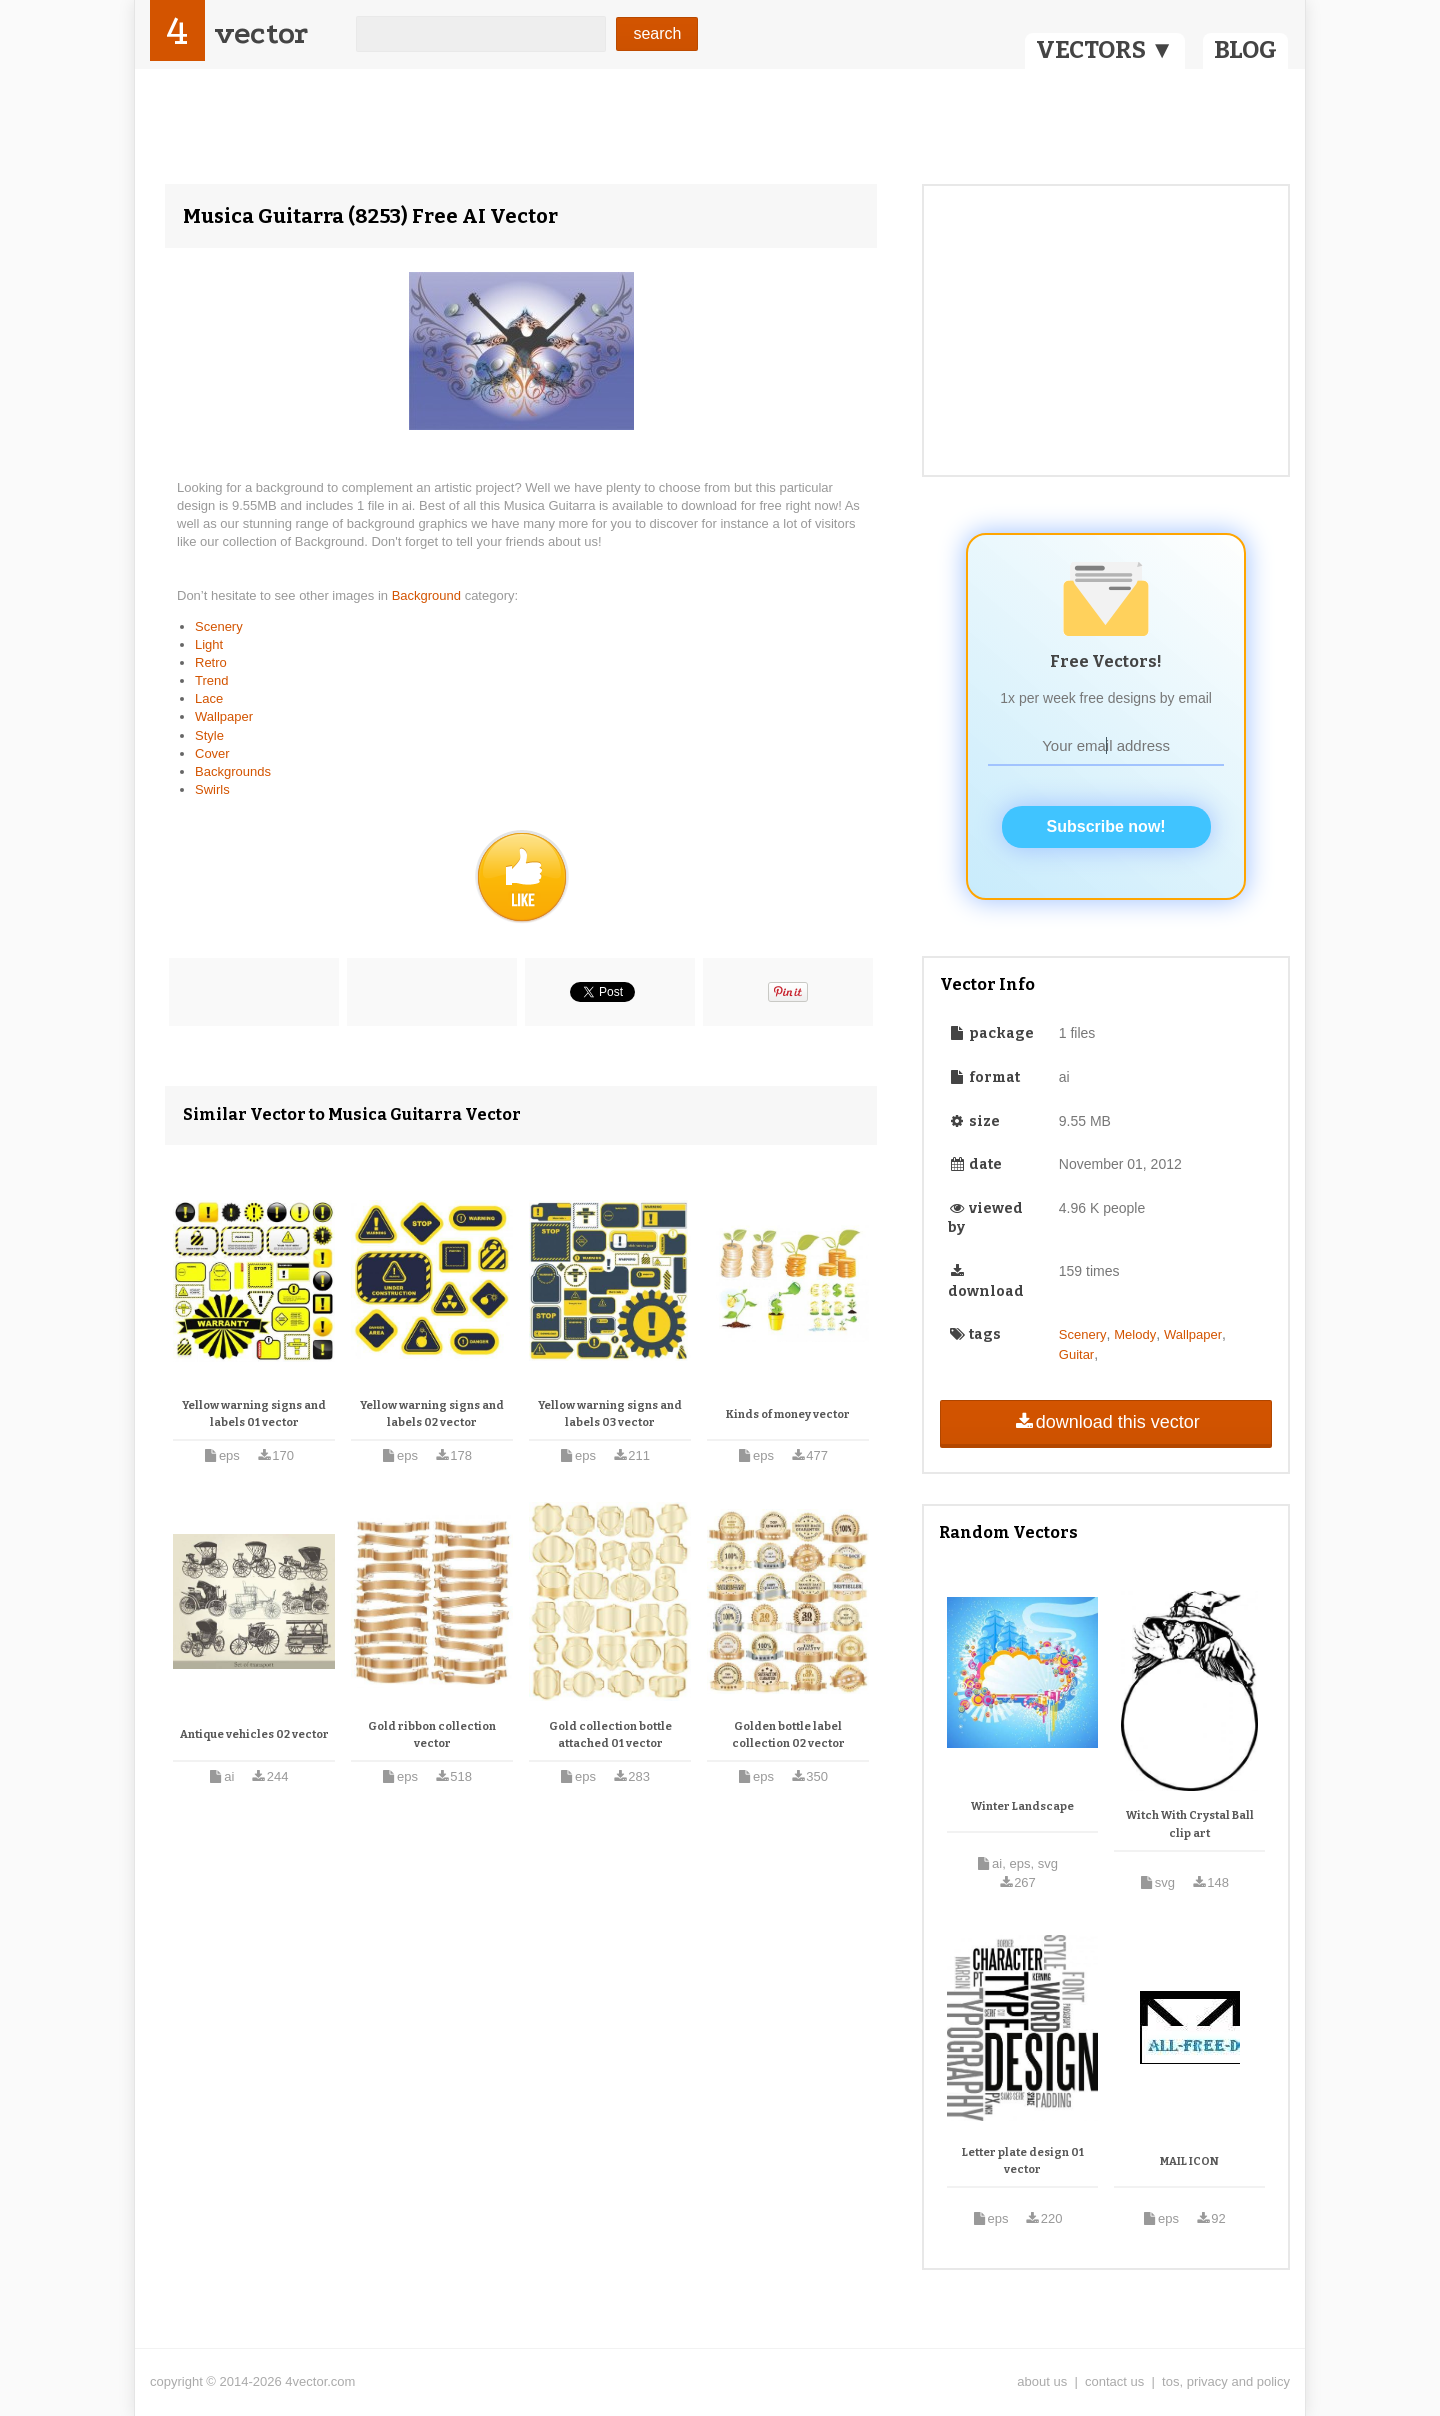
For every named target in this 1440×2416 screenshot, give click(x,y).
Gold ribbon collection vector (432, 1735)
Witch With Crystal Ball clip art (1190, 1824)
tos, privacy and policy (1226, 2381)
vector (261, 33)
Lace (209, 698)
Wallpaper (224, 716)
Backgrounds (233, 771)
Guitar (1076, 1354)
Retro (211, 662)
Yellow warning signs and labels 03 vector (610, 1414)
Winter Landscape (1022, 1806)
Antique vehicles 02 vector (254, 1734)
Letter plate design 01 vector (1023, 2161)
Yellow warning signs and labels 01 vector (254, 1414)
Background (428, 595)
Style (209, 735)
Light (209, 644)
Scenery (219, 626)
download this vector (1105, 1422)
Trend (211, 680)
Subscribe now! (1106, 826)
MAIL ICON (1189, 2161)
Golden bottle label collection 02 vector (788, 1735)
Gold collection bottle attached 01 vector (610, 1735)
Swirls (212, 789)
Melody (1135, 1334)
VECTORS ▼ (1105, 50)
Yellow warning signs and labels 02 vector (432, 1414)
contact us (1114, 2381)
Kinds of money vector (788, 1414)
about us (1042, 2381)
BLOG (1245, 50)
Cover (212, 753)
